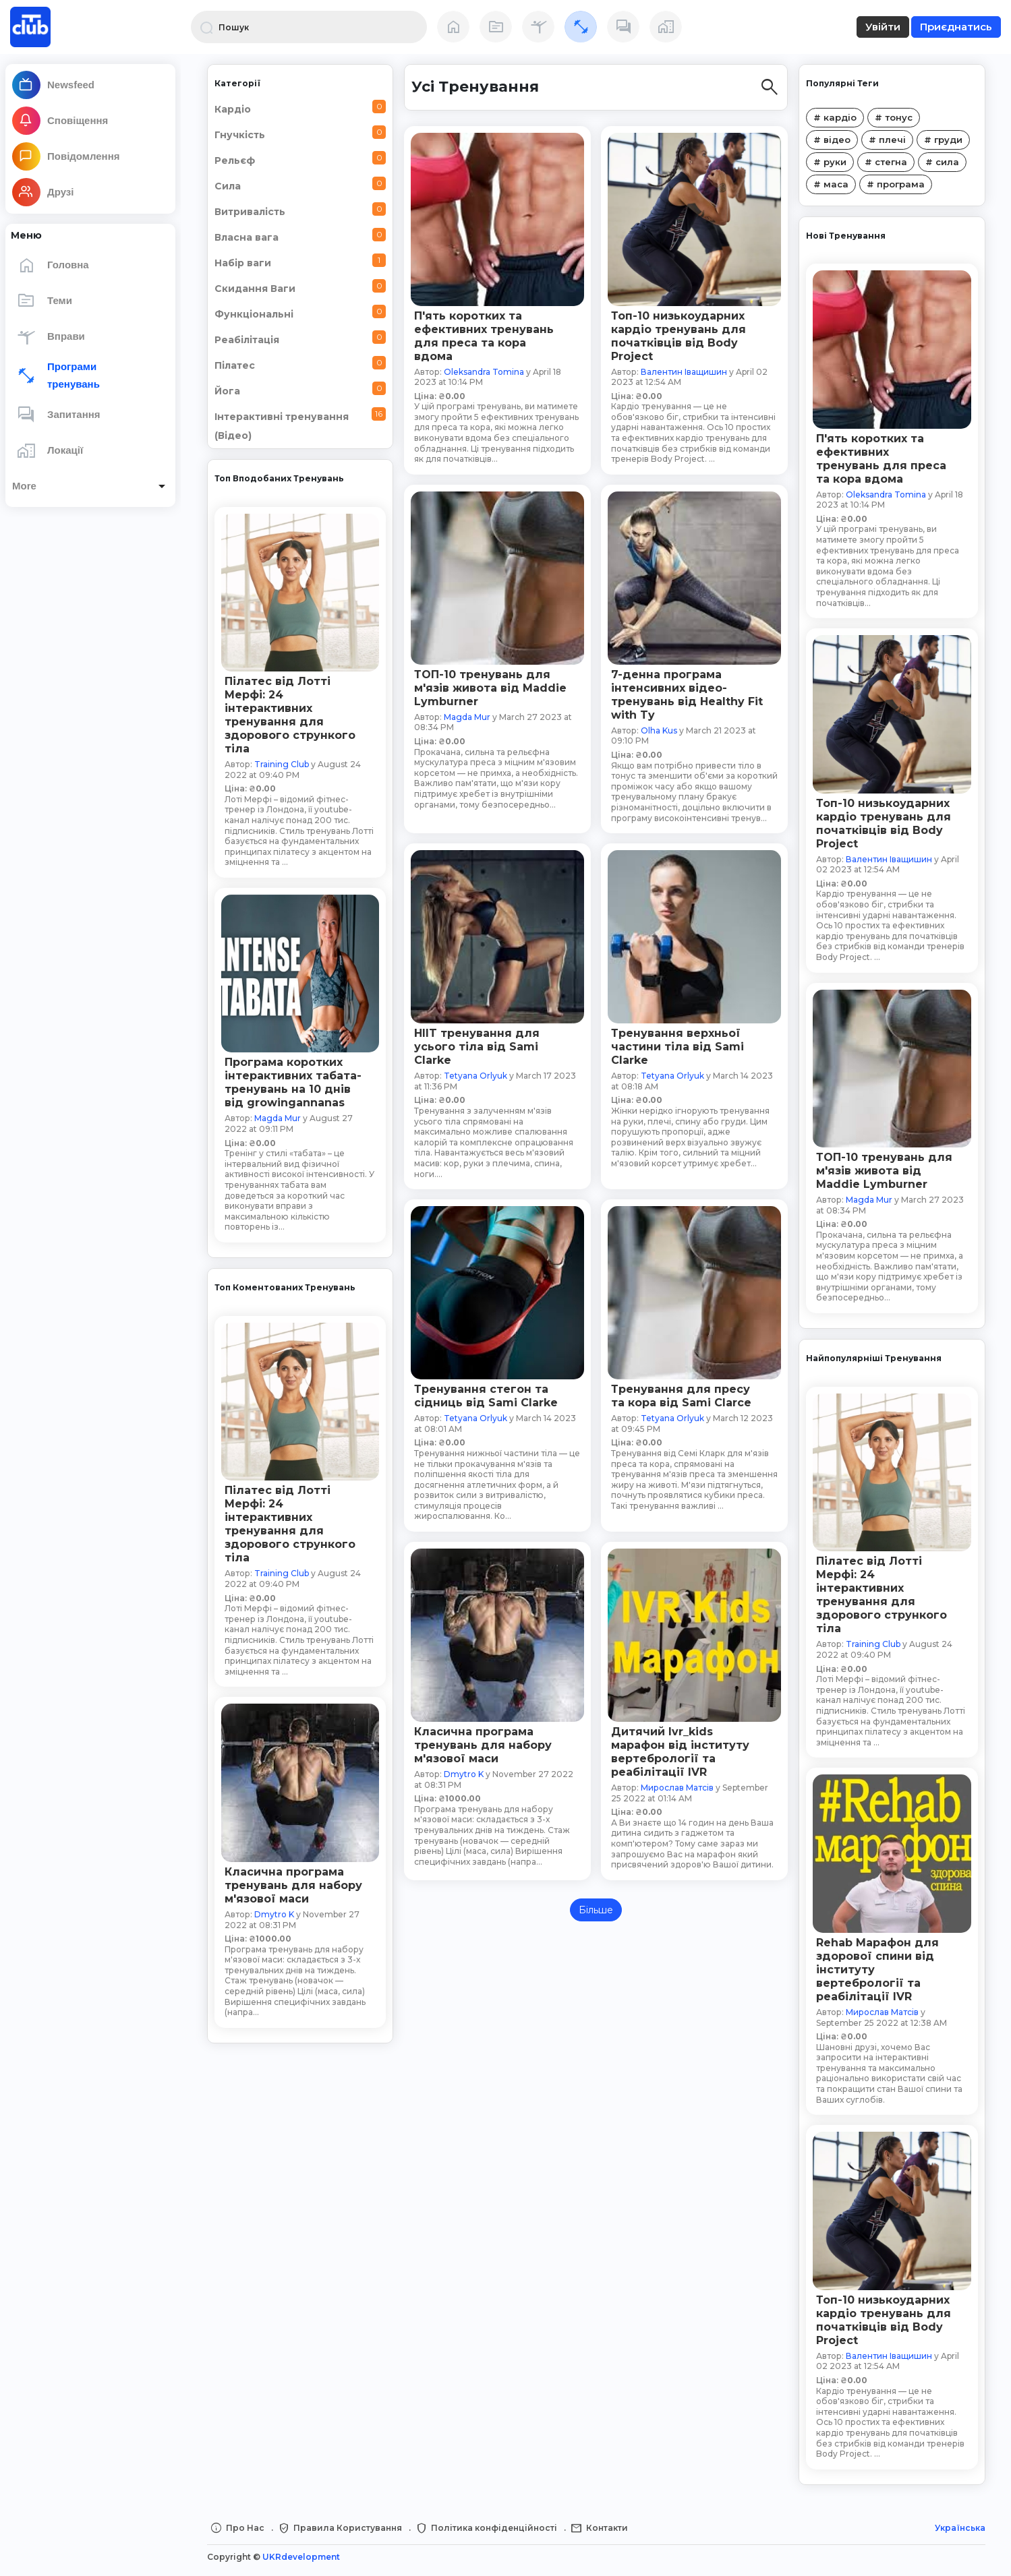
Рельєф (300, 159)
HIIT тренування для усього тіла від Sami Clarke (477, 1047)
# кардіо (835, 117)
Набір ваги (300, 261)
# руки (829, 161)
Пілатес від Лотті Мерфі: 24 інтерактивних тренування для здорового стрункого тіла (290, 715)
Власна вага (300, 235)
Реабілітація (300, 338)
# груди (943, 139)
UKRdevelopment (301, 2557)
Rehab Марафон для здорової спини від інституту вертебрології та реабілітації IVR (877, 1969)
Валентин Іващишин (889, 859)
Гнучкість (300, 133)
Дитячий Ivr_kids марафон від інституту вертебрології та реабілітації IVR (680, 1751)
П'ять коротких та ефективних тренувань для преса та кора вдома (881, 458)
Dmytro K (274, 1914)
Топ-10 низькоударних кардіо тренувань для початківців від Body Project (883, 823)
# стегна (886, 161)
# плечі (887, 139)
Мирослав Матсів (882, 2012)
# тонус (894, 117)
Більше (596, 1910)
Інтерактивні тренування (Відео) (300, 424)
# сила (942, 161)
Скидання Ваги (300, 287)
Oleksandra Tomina (886, 494)
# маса (830, 184)
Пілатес (300, 363)
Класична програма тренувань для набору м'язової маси (293, 1885)
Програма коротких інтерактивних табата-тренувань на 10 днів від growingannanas (293, 1082)
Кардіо (300, 107)
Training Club (281, 764)
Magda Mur (277, 1118)
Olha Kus (659, 730)
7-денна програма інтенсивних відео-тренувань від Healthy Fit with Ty (687, 694)
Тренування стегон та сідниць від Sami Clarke (486, 1396)
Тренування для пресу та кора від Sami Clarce (681, 1396)
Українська (960, 2528)
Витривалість (300, 210)
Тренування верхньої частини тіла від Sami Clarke (677, 1047)
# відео (831, 139)
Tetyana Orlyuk (475, 1076)
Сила (300, 184)
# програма (896, 184)
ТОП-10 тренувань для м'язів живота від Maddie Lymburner (884, 1171)
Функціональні (300, 312)
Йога (300, 389)
